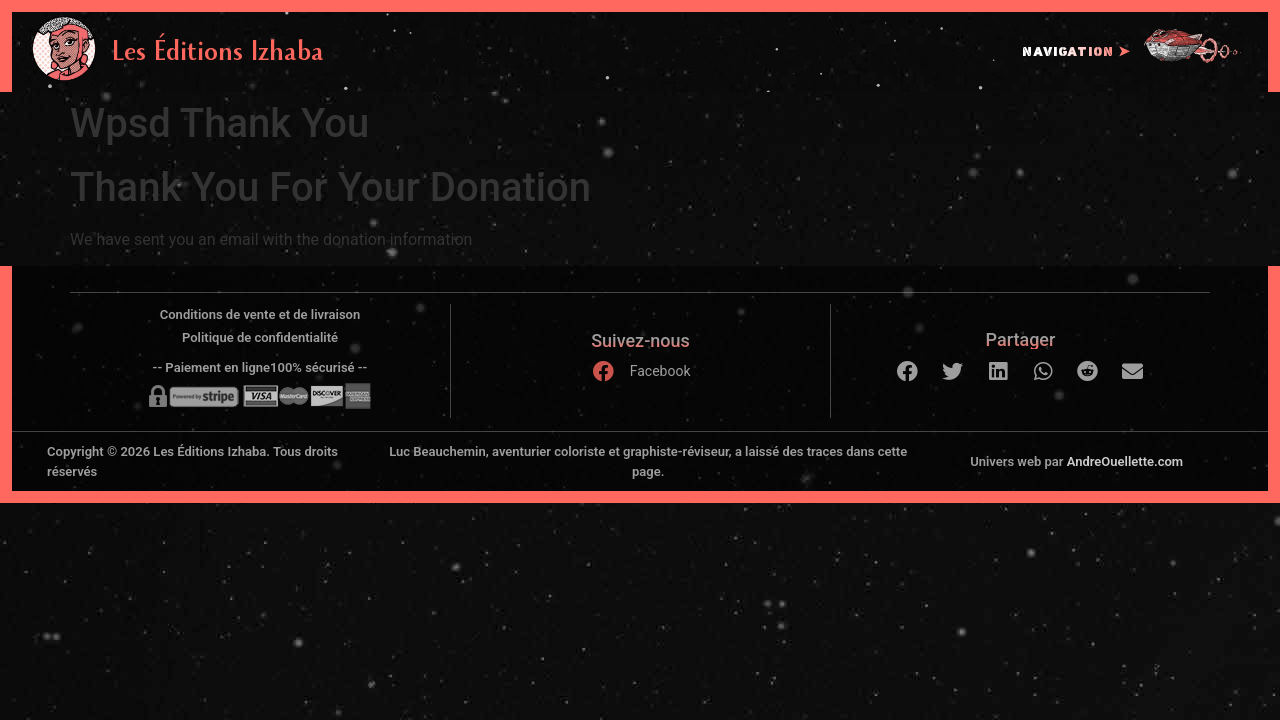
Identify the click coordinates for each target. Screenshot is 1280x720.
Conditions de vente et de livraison (260, 314)
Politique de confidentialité (260, 337)
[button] (907, 371)
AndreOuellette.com (1125, 461)
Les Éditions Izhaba (218, 55)
